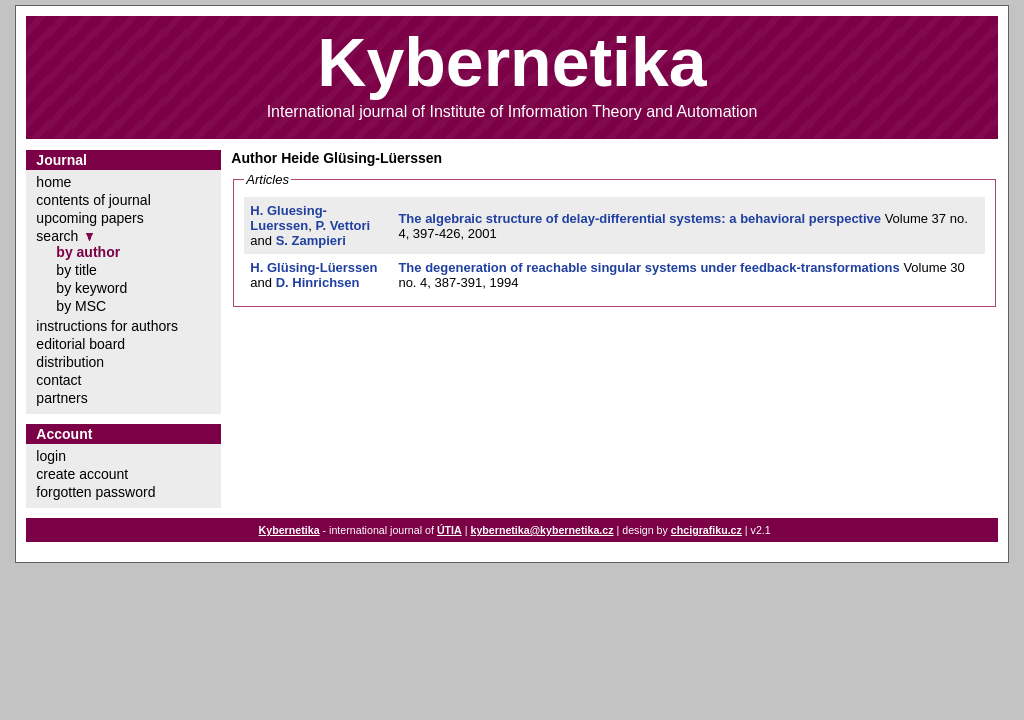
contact (58, 380)
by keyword (91, 288)
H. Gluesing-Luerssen (288, 218)
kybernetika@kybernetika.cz (541, 530)
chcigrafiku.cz (706, 530)
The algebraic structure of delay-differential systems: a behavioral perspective (639, 218)
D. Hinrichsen (318, 282)
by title (76, 270)
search (57, 236)
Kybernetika (289, 530)
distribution (70, 362)
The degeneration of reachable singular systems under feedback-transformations (648, 267)
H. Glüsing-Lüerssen (313, 267)
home (53, 182)
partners (61, 398)
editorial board (80, 344)
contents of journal (93, 200)
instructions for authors (107, 326)
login (51, 456)
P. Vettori (342, 225)
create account (82, 474)
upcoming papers (89, 218)
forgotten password (95, 492)
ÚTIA (449, 530)
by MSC (81, 306)
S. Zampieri (311, 240)
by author (88, 252)
